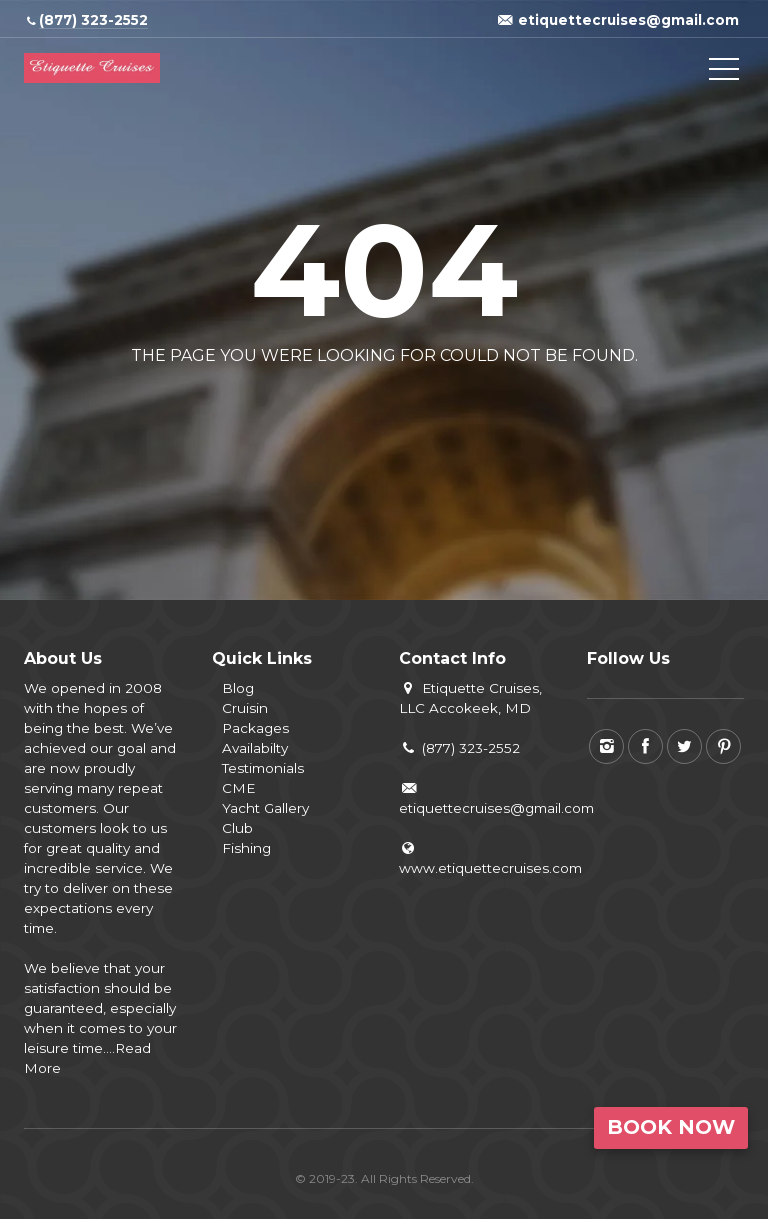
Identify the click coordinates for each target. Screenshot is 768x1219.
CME (238, 788)
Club (237, 828)
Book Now (671, 1127)
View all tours (462, 403)
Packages (255, 728)
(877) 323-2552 (459, 748)
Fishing (246, 848)
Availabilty (255, 748)
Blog (238, 688)
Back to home (300, 403)
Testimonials (263, 768)
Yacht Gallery (265, 808)
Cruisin (245, 708)
